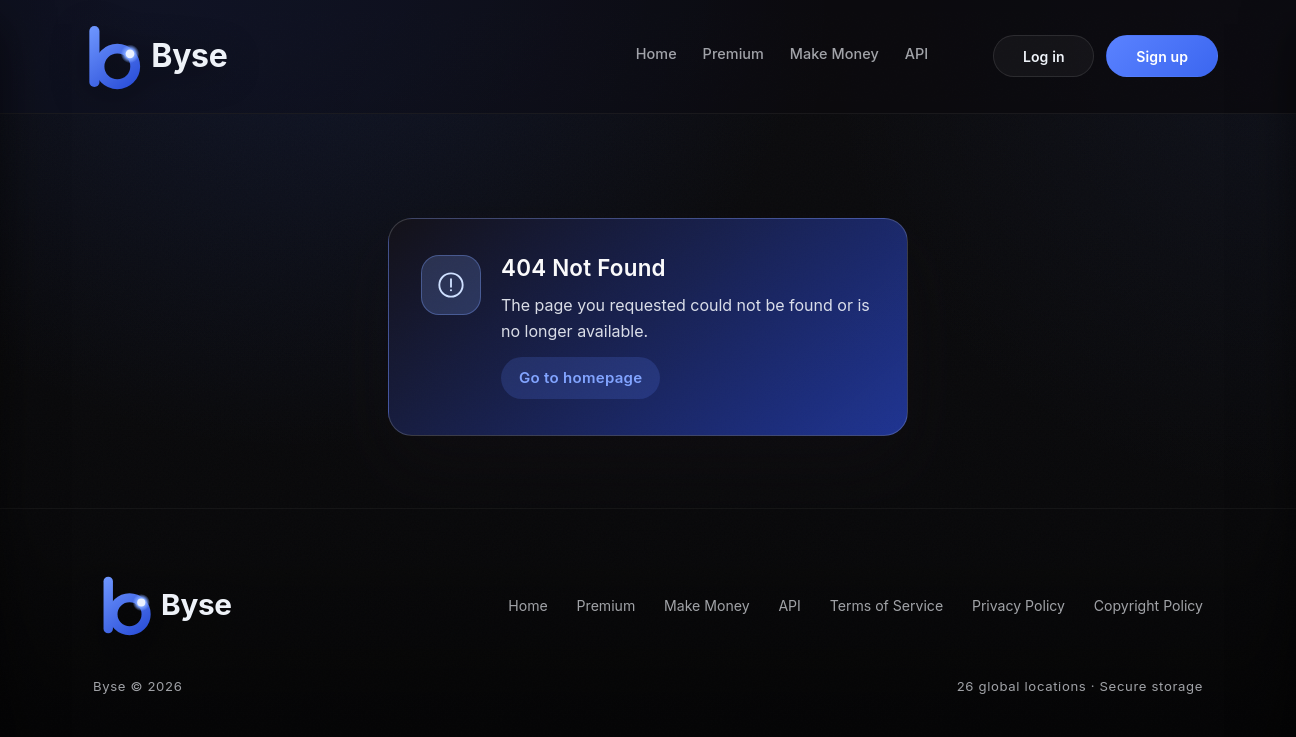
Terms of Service (886, 605)
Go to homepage (580, 377)
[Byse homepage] (162, 56)
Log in (1044, 56)
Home (656, 53)
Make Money (834, 53)
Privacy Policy (1018, 605)
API (917, 53)
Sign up (1162, 56)
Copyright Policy (1148, 605)
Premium (733, 53)
